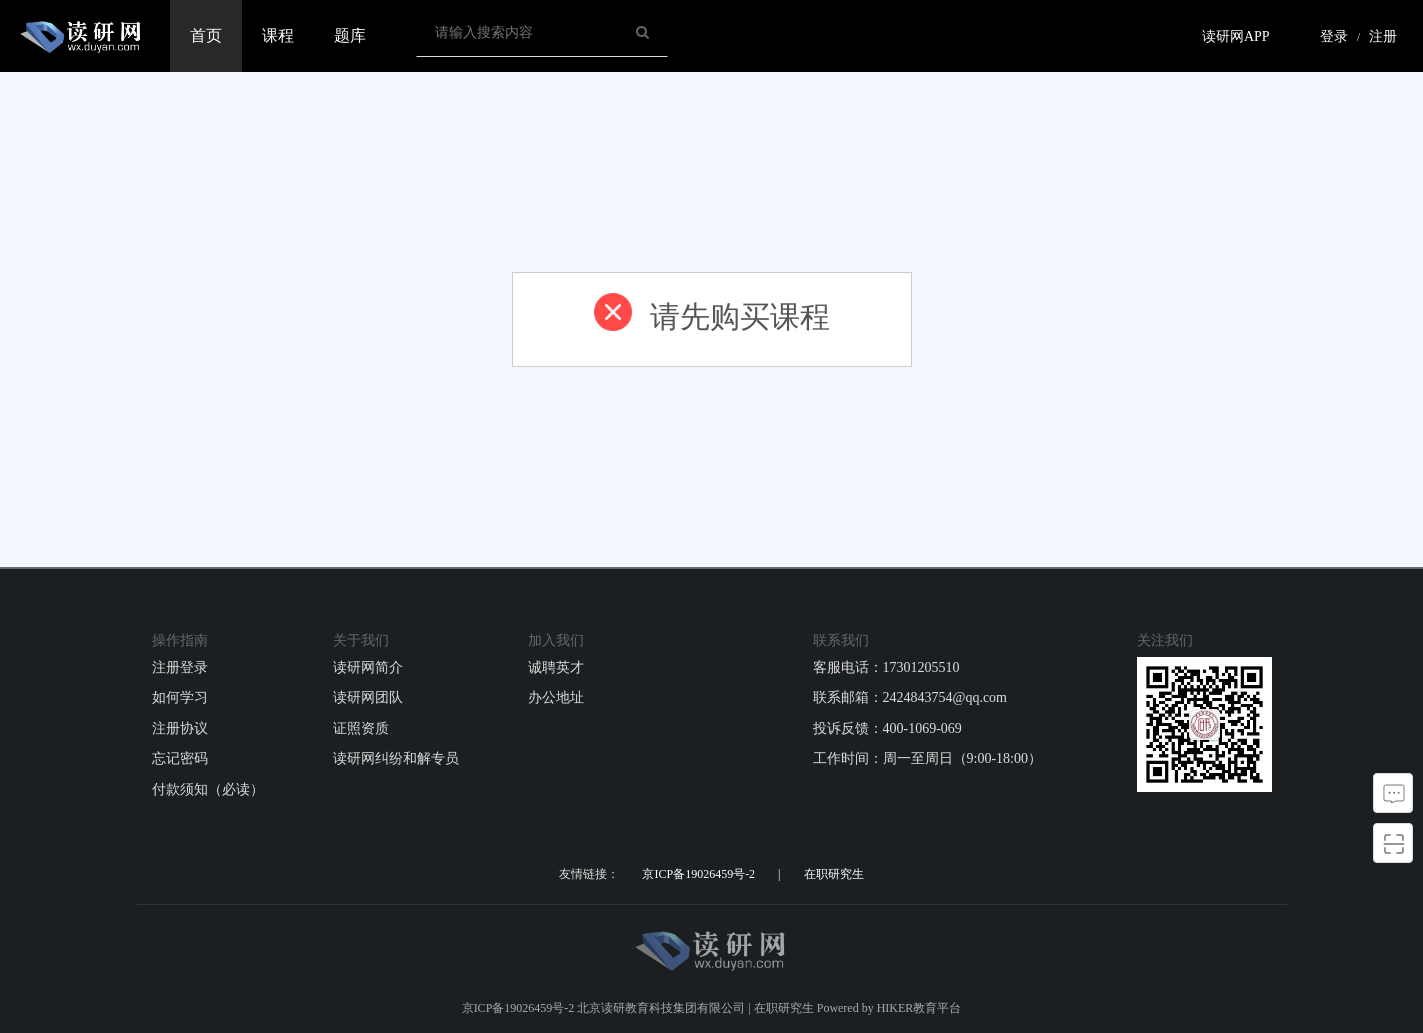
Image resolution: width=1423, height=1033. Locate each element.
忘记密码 (180, 758)
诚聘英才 (556, 667)
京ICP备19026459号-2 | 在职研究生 (752, 874)
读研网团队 (368, 697)
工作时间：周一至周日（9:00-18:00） (927, 758)
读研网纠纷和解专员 (396, 758)
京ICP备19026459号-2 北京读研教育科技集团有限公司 (604, 1008)
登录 (1334, 36)
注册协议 (180, 728)
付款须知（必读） (208, 789)
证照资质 (361, 728)
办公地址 (556, 697)
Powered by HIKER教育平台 (889, 1008)
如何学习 (180, 697)
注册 (1383, 36)
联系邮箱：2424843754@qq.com (910, 697)
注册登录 (180, 667)
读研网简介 (368, 667)
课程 (278, 35)
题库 (350, 35)
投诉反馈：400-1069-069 (887, 728)
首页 (206, 35)
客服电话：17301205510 (886, 667)
